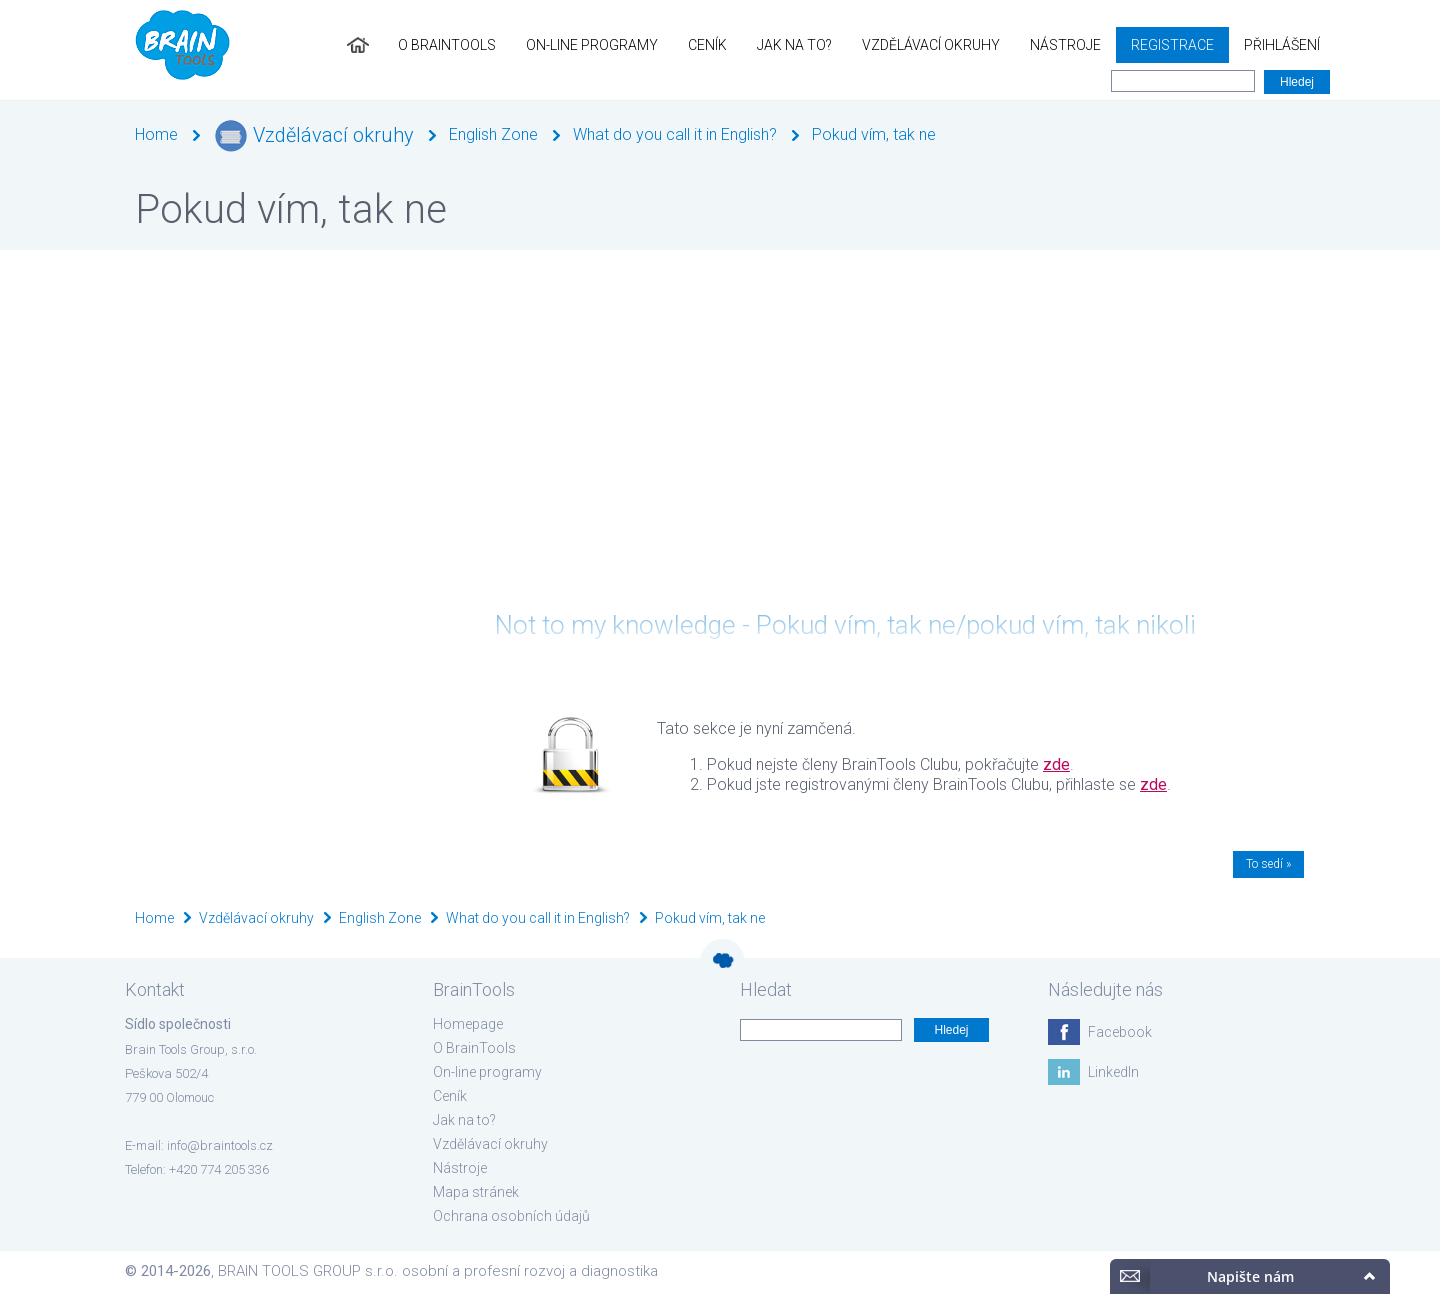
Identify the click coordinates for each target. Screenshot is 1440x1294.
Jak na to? (794, 45)
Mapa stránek (476, 1192)
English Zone (493, 134)
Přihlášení (1282, 45)
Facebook (1120, 1032)
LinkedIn (1113, 1072)
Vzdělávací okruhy (931, 45)
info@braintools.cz (220, 1145)
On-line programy (592, 45)
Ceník (707, 45)
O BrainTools (447, 45)
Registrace (1172, 45)
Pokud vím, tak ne (874, 134)
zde (1056, 764)
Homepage (468, 1024)
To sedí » (1268, 864)
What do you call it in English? (675, 134)
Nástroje (1065, 45)
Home (156, 134)
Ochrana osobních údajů (511, 1216)
